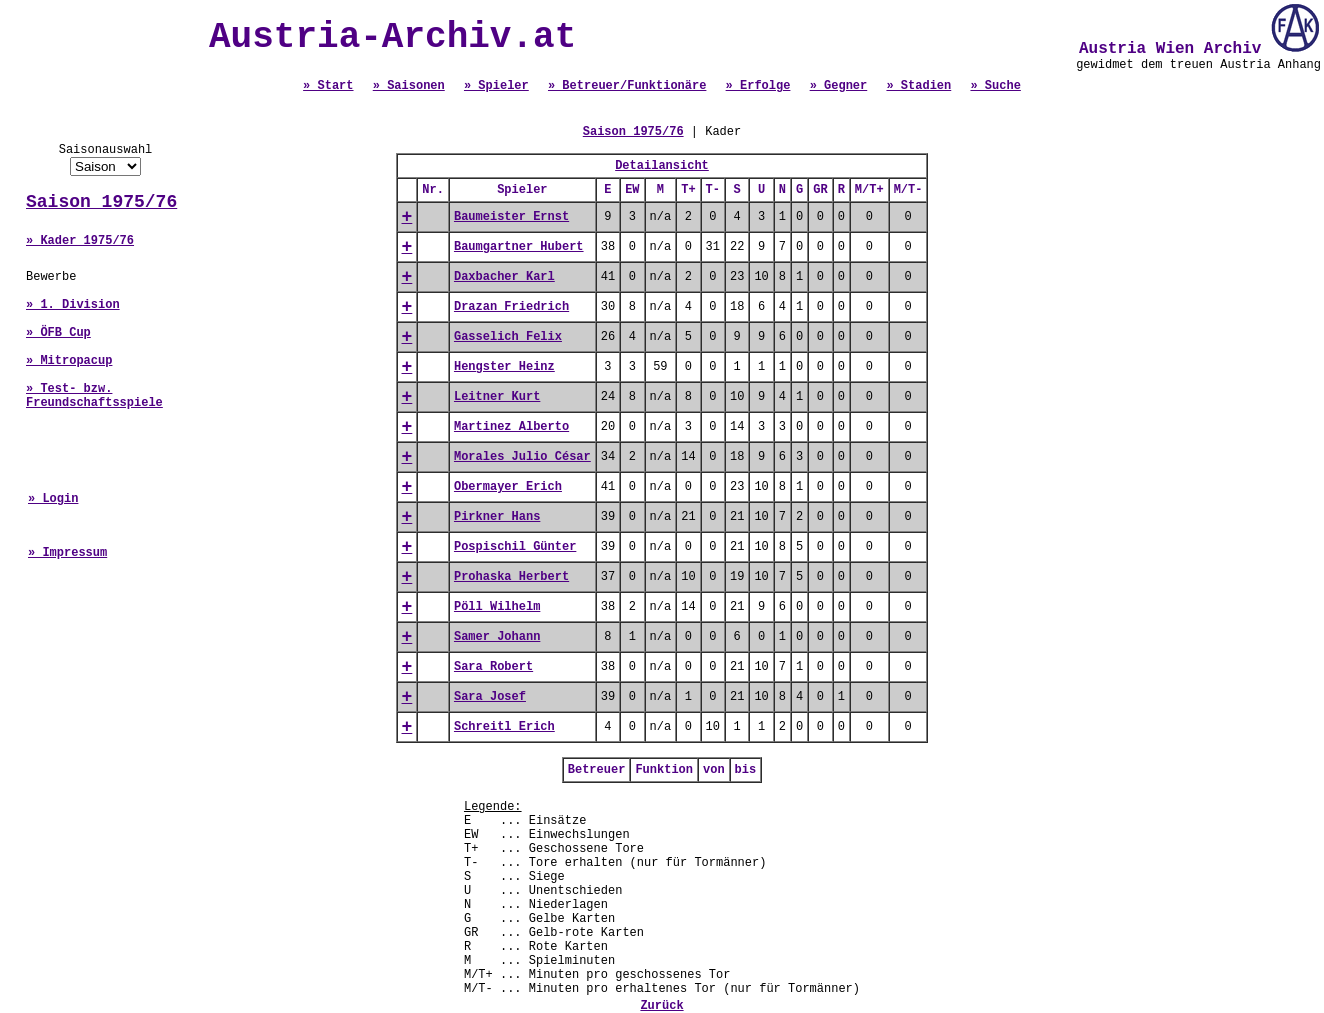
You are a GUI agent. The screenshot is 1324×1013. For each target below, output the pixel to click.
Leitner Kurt (497, 397)
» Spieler (496, 86)
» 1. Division (73, 305)
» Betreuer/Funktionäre (627, 86)
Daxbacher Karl (504, 277)
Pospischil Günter (515, 547)
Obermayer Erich (508, 487)
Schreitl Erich (504, 727)
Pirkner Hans (497, 517)
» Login (53, 499)
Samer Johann (497, 637)
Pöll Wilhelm (497, 607)
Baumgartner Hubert (519, 247)
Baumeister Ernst (511, 217)
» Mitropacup (69, 361)
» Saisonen (409, 86)
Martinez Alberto (511, 427)
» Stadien (918, 86)
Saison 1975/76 (101, 202)
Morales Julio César (522, 457)
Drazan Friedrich (511, 307)
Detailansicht (662, 166)
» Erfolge (758, 86)
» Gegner (839, 86)
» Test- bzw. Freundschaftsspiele (94, 396)
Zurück (661, 1006)
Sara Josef (490, 697)
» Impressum (67, 553)
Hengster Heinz (504, 367)
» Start (328, 86)
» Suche (995, 86)
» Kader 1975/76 (80, 241)
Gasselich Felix (508, 337)
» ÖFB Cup (58, 333)
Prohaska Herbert (511, 577)
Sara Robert (493, 667)
